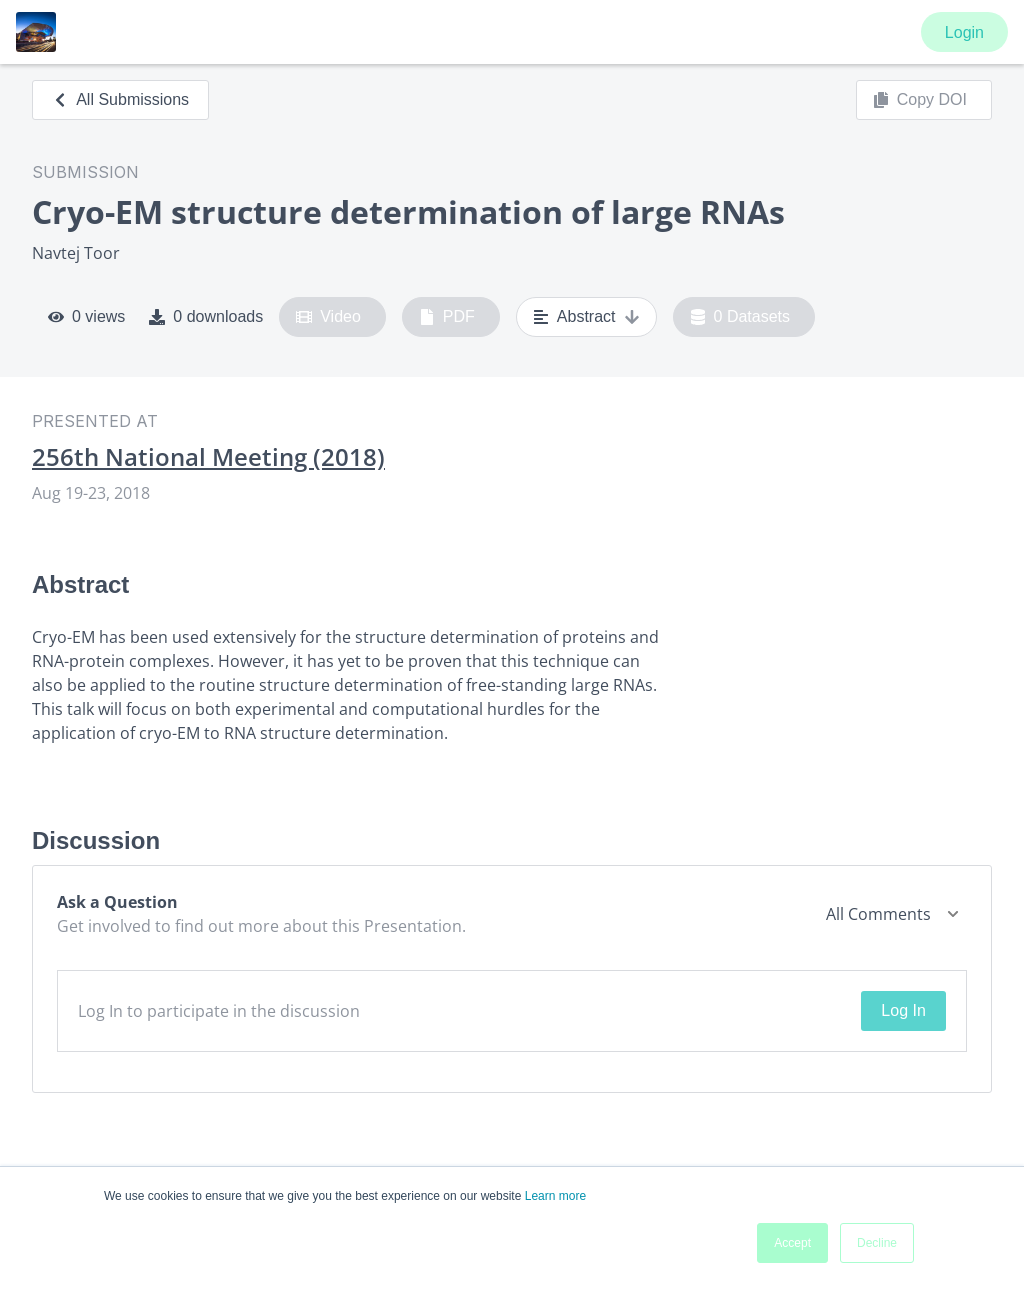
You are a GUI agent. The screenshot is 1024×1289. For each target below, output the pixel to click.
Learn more (555, 1196)
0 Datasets (740, 317)
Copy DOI (920, 100)
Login (964, 32)
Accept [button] (792, 1243)
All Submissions (120, 99)
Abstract (586, 317)
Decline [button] (877, 1243)
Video (328, 317)
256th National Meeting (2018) (208, 457)
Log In (903, 1010)
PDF (447, 317)
